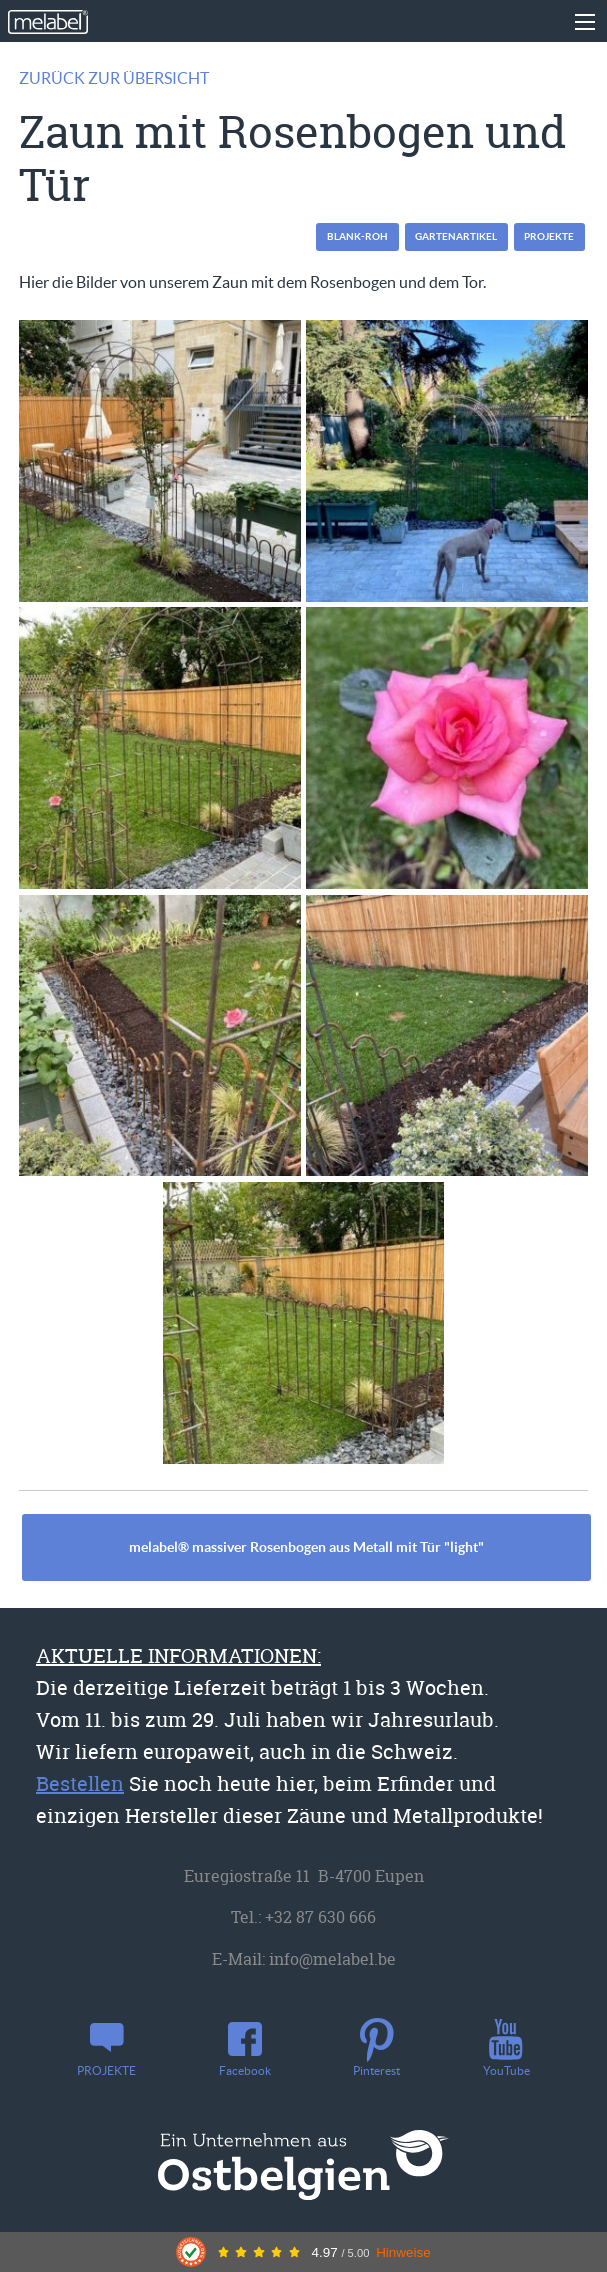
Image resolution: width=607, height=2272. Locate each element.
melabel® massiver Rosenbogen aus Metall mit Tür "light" (306, 1547)
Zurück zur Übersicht (114, 78)
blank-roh (357, 236)
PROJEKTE (549, 236)
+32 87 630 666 (320, 1917)
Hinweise (403, 2252)
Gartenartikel (456, 236)
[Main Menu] (585, 22)
